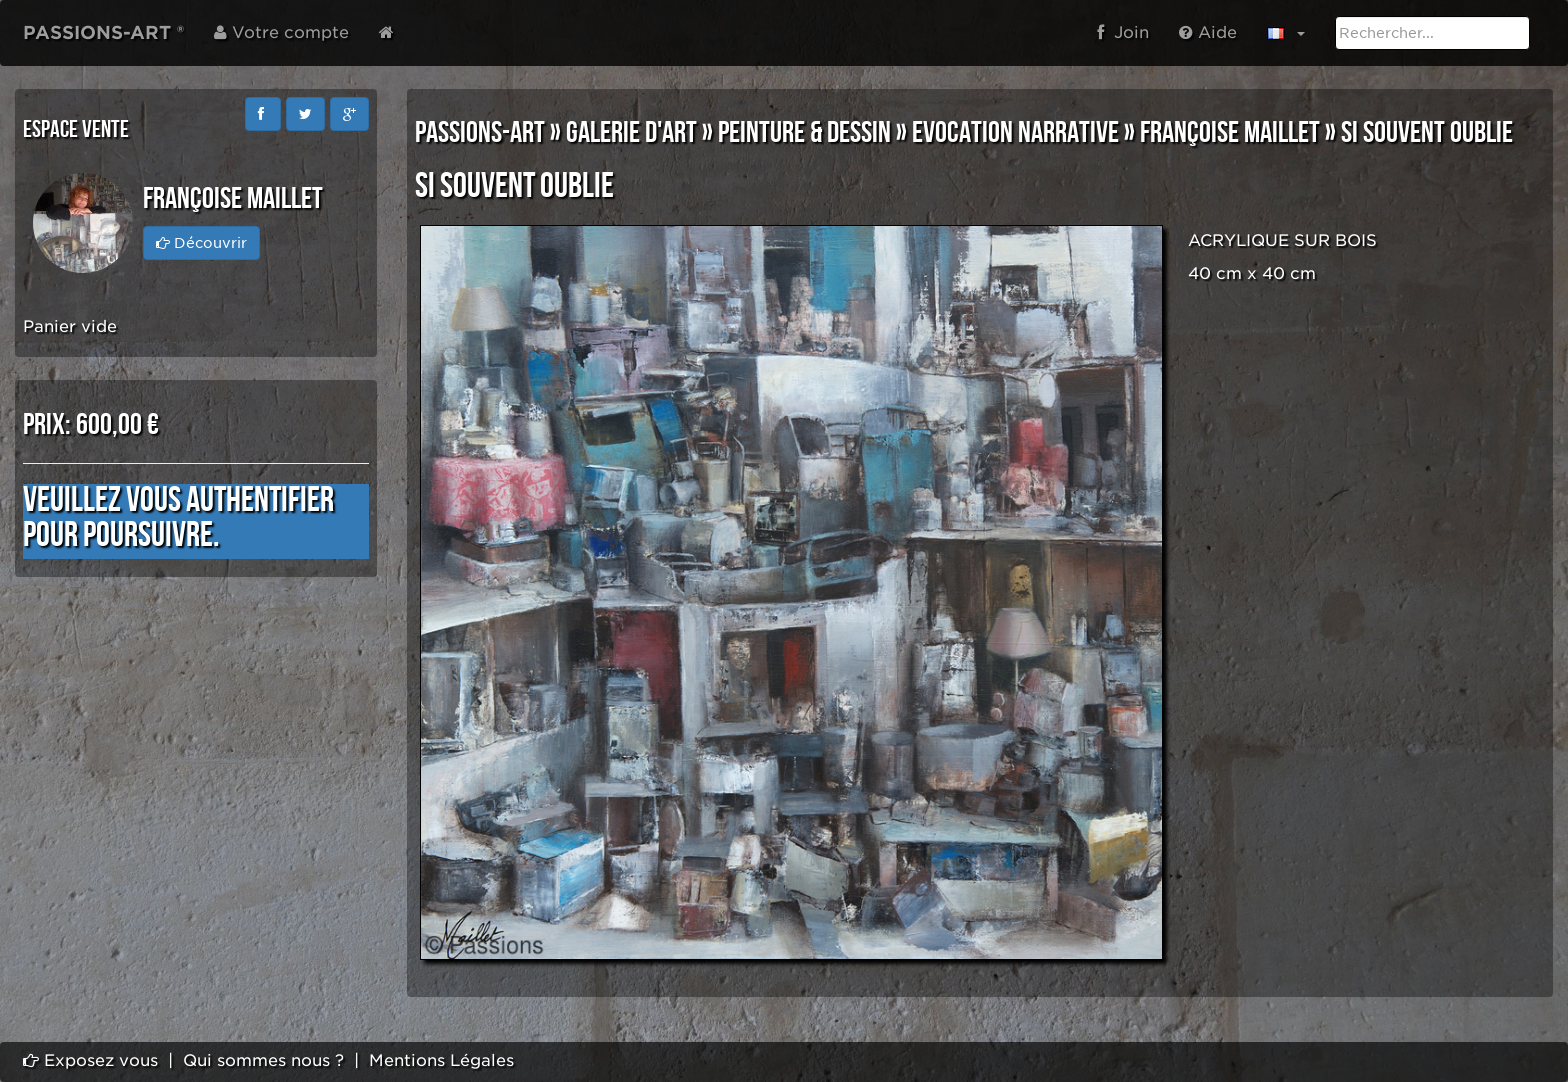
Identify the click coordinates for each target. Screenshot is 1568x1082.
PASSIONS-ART (480, 133)
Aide (1208, 32)
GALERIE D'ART (631, 133)
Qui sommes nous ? (263, 1060)
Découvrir (201, 243)
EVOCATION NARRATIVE (1015, 133)
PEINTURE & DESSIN (804, 133)
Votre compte (281, 32)
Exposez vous (90, 1060)
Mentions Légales (441, 1060)
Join (1123, 32)
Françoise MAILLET (1230, 133)
